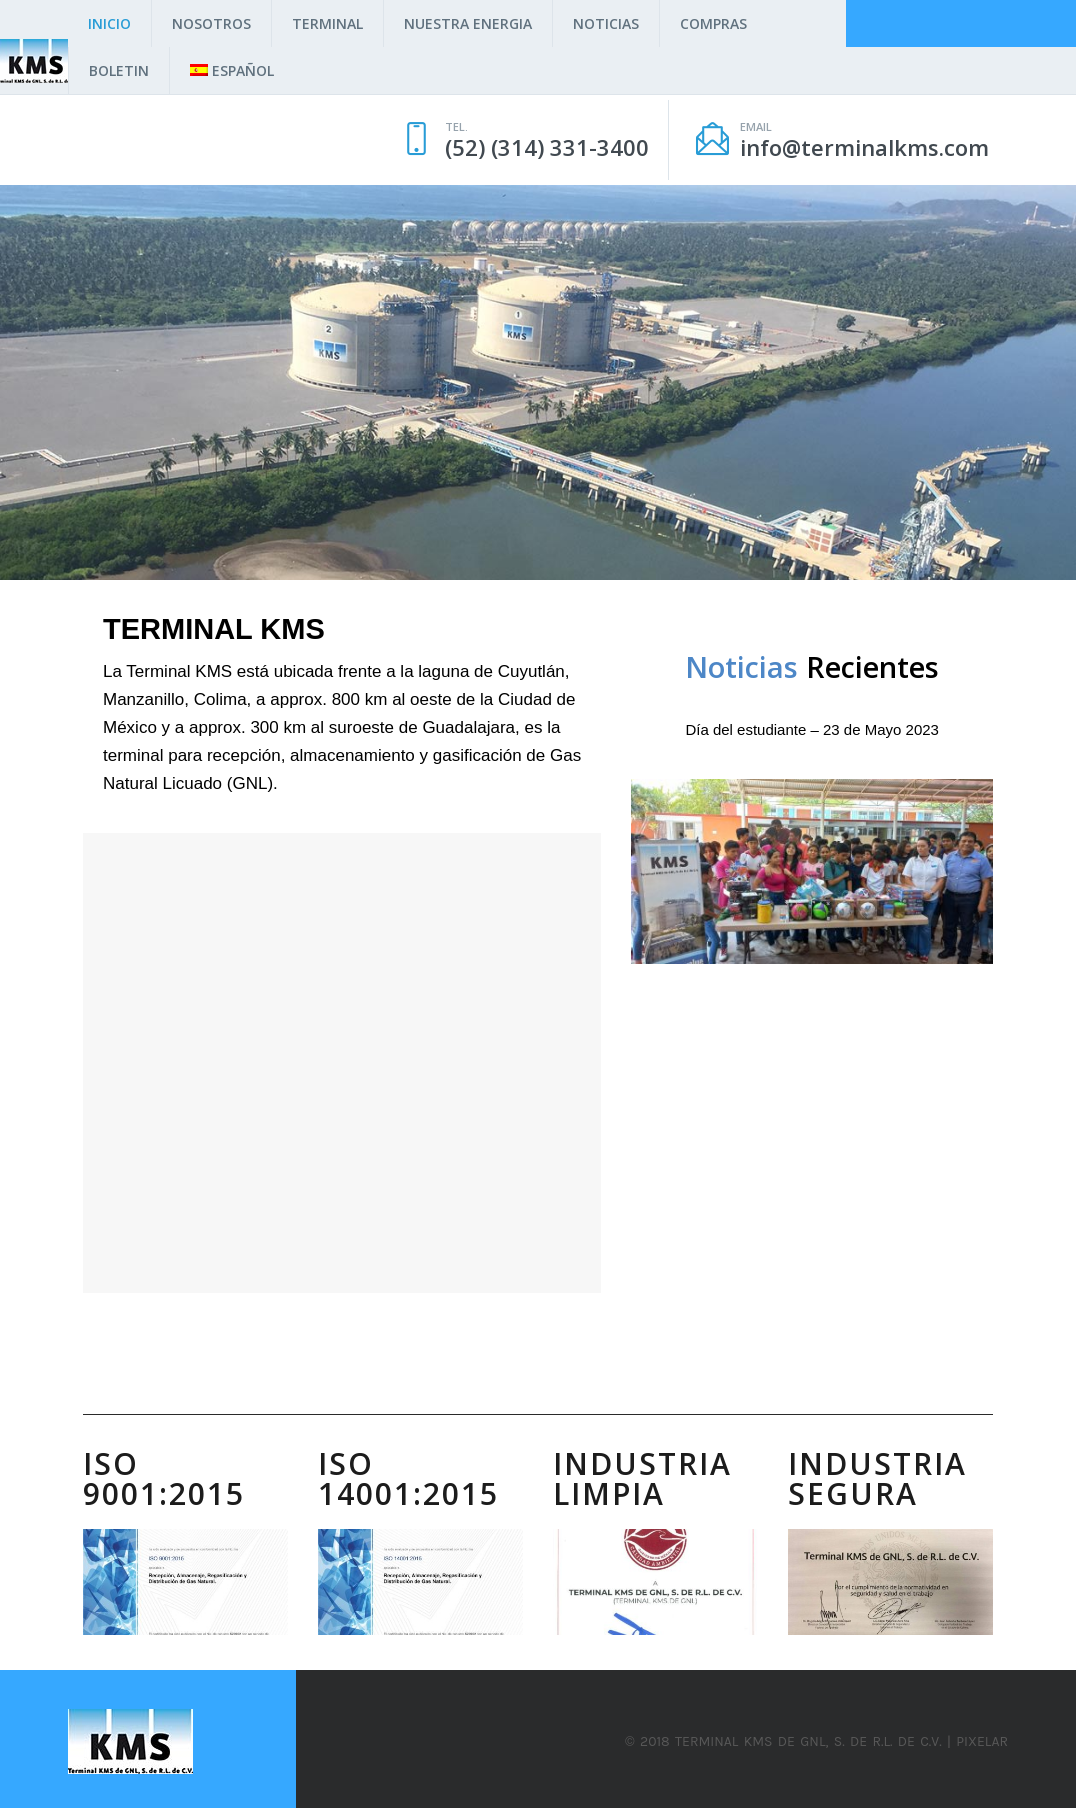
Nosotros (211, 23)
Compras (713, 23)
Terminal (327, 23)
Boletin (119, 70)
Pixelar (982, 1741)
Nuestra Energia (468, 23)
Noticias (606, 23)
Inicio (109, 23)
